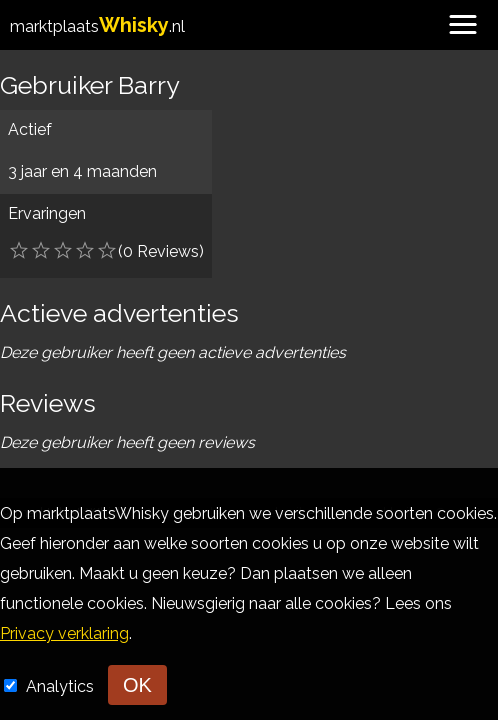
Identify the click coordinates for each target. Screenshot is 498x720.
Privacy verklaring (64, 633)
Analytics (62, 686)
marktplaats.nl (97, 26)
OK (137, 685)
